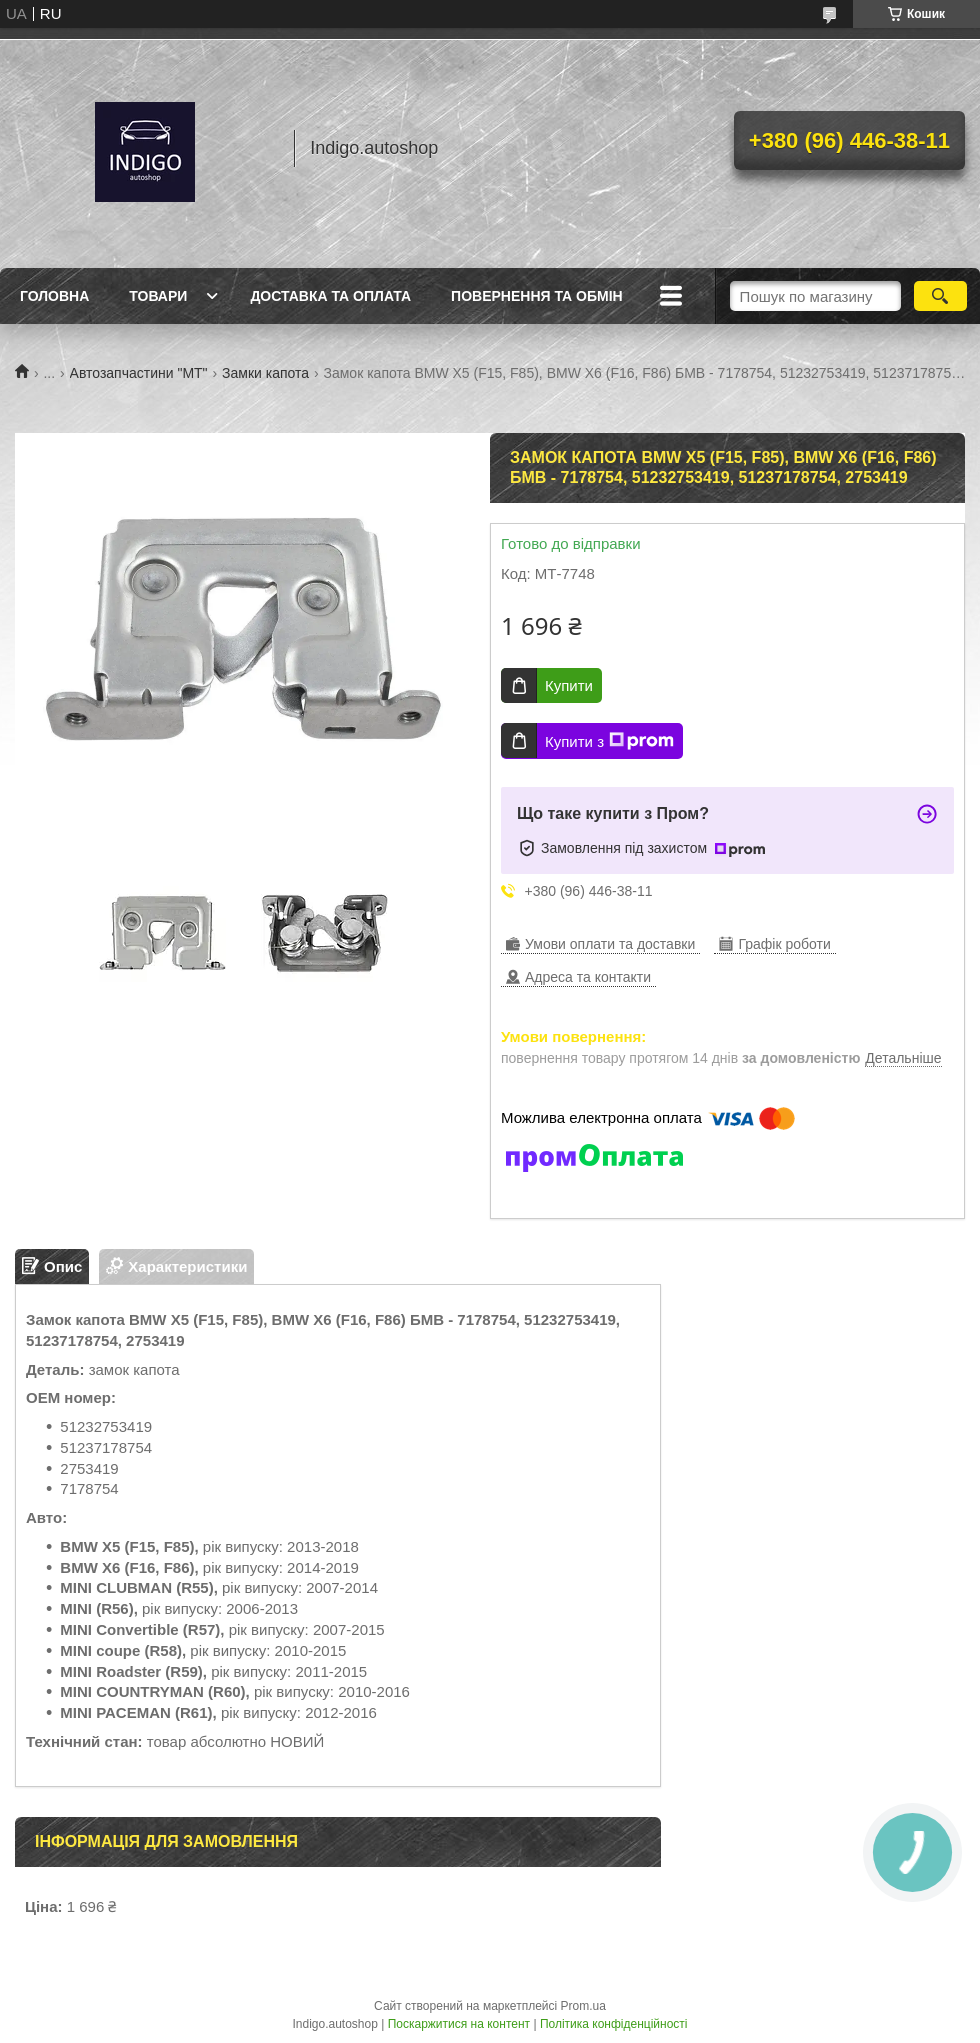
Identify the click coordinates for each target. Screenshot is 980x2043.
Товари (158, 296)
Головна (54, 296)
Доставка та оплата (330, 296)
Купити (569, 685)
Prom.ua (583, 2006)
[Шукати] (940, 296)
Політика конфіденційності (614, 2024)
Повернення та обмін (537, 296)
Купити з (609, 741)
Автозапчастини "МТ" (139, 373)
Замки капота (265, 373)
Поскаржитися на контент (459, 2024)
